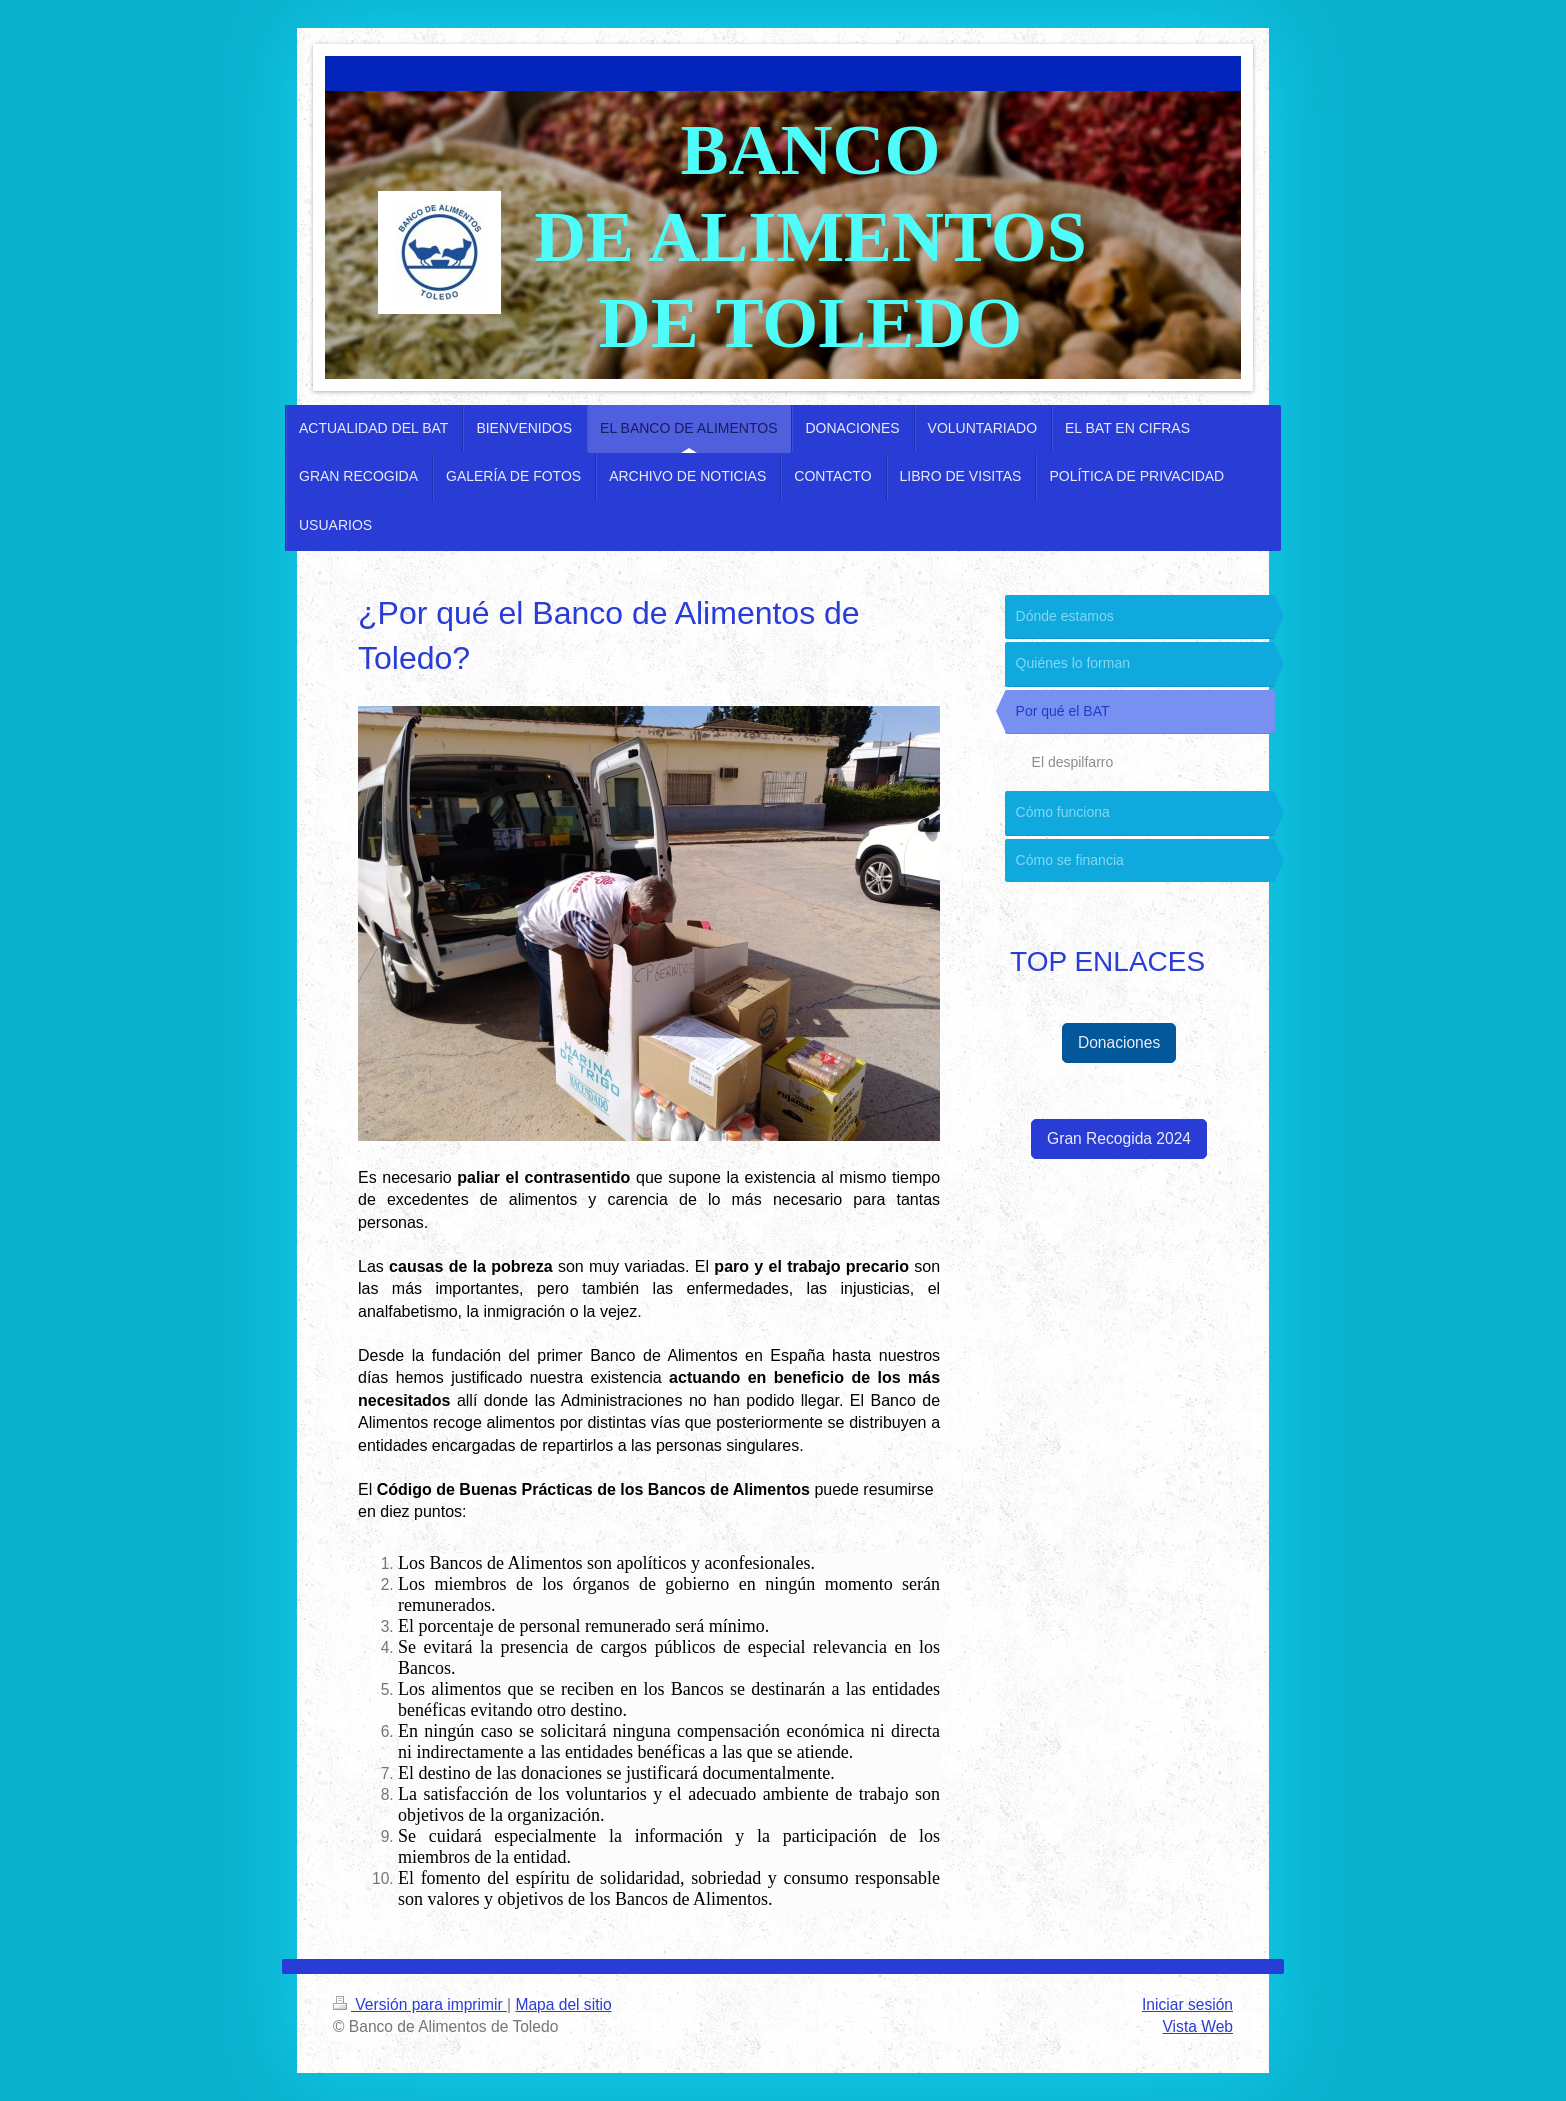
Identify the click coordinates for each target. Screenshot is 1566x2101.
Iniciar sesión (1187, 2004)
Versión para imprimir (420, 2004)
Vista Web (1198, 2026)
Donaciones (1119, 1042)
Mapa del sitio (563, 2004)
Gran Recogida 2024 (1119, 1138)
